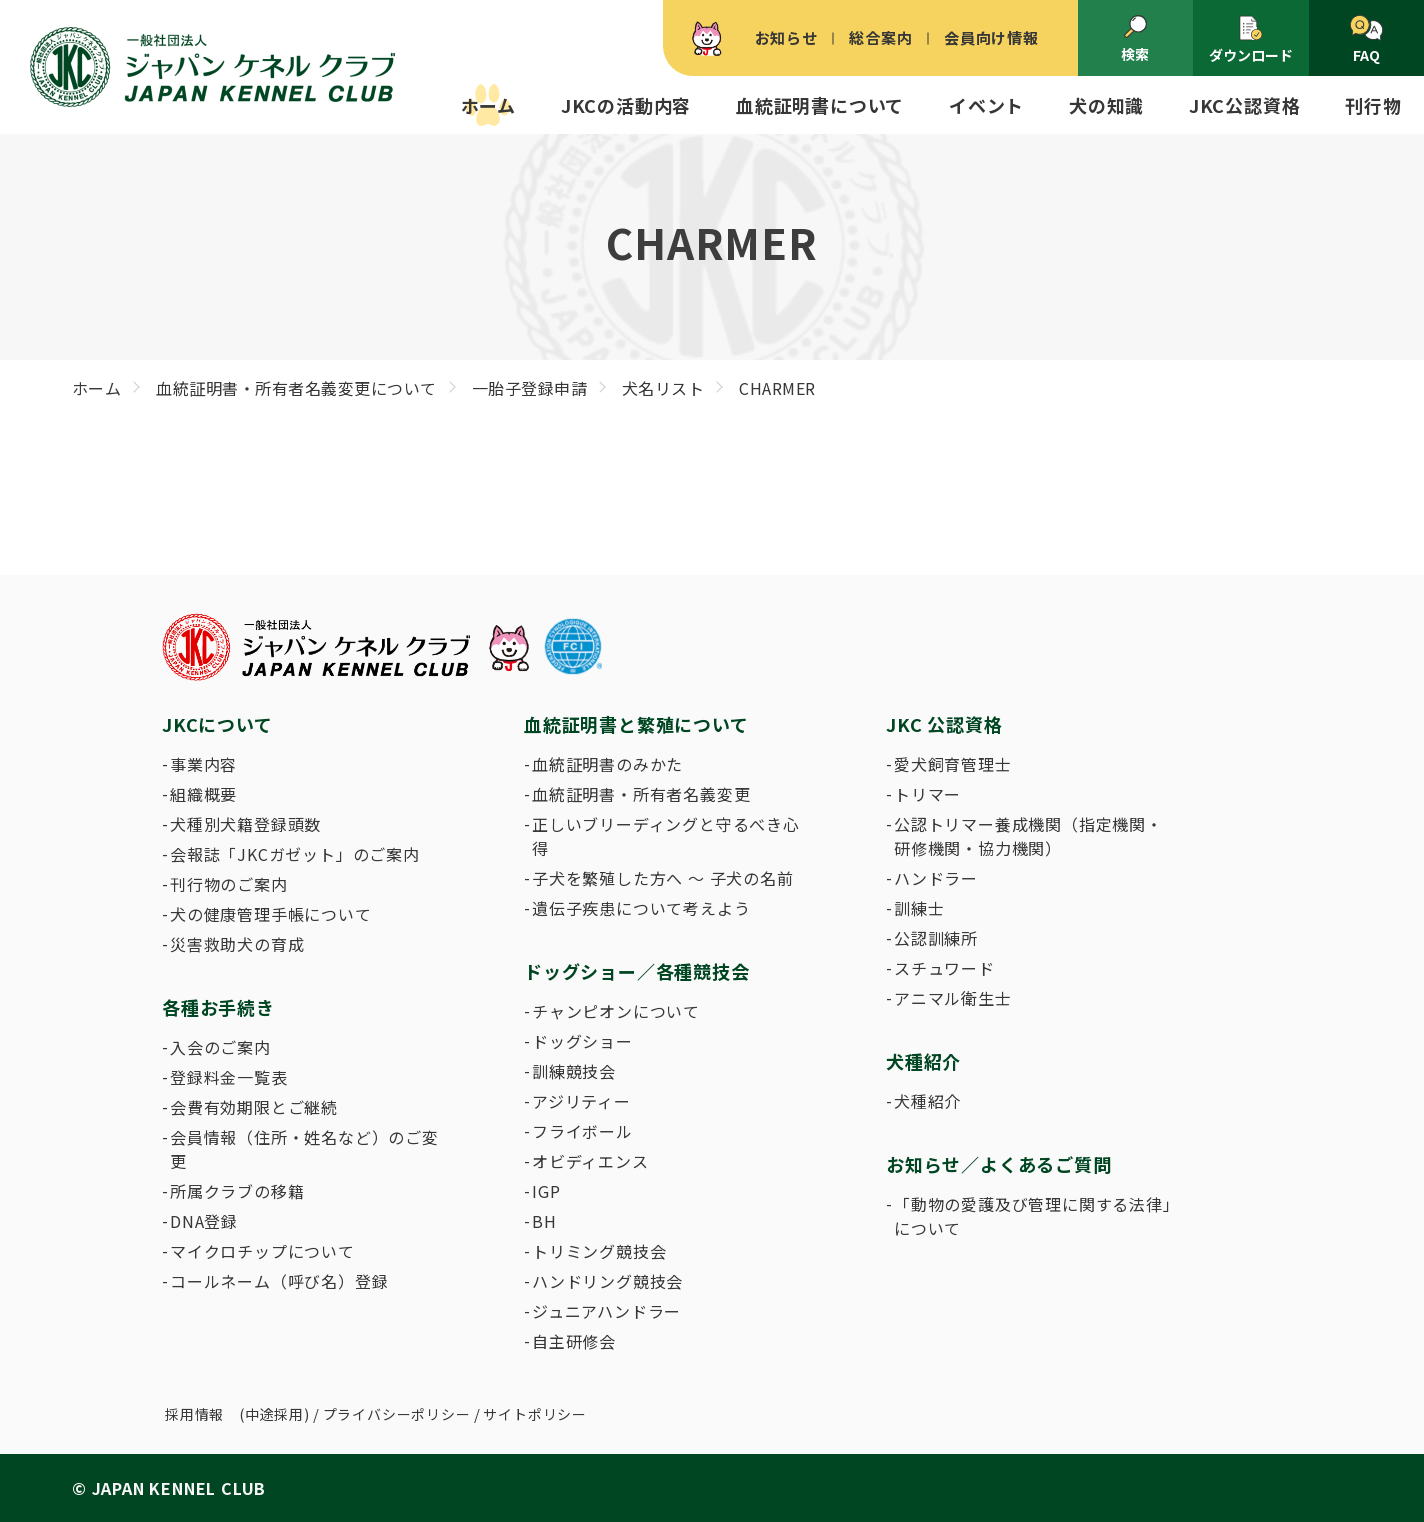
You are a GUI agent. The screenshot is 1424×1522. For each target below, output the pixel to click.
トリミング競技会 (599, 1251)
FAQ (1366, 40)
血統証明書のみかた (607, 764)
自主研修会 (574, 1341)
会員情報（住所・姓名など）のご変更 (304, 1149)
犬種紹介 (927, 1101)
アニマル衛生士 (953, 998)
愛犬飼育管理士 (953, 764)
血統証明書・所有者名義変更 (641, 794)
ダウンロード (1251, 39)
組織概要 (203, 794)
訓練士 (919, 908)
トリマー (927, 794)
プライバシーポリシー (397, 1414)
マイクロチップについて (262, 1251)
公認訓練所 (936, 938)
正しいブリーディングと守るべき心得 (666, 836)
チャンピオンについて (616, 1011)
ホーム (488, 105)
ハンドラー (936, 878)
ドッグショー (582, 1041)
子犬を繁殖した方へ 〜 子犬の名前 (663, 878)
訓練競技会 (574, 1071)
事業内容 (203, 764)
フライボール (582, 1131)
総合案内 (880, 37)
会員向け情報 (991, 37)
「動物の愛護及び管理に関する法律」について (1033, 1216)
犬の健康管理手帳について (271, 914)
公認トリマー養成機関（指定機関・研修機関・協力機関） (1028, 836)
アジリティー (581, 1101)
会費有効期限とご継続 (254, 1107)
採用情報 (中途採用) (237, 1414)
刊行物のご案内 (229, 884)
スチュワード (944, 968)
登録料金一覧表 (229, 1077)
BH (544, 1221)
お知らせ (786, 37)
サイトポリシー (535, 1414)
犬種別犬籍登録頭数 (245, 824)
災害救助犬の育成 (237, 944)
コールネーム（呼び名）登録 (279, 1281)
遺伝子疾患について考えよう (641, 908)
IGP (546, 1191)
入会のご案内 (220, 1047)
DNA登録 (204, 1221)
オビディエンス (590, 1161)
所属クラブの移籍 (237, 1191)
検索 (1135, 39)
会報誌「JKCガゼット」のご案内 (295, 854)
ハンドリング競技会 (607, 1281)
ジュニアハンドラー (606, 1311)
